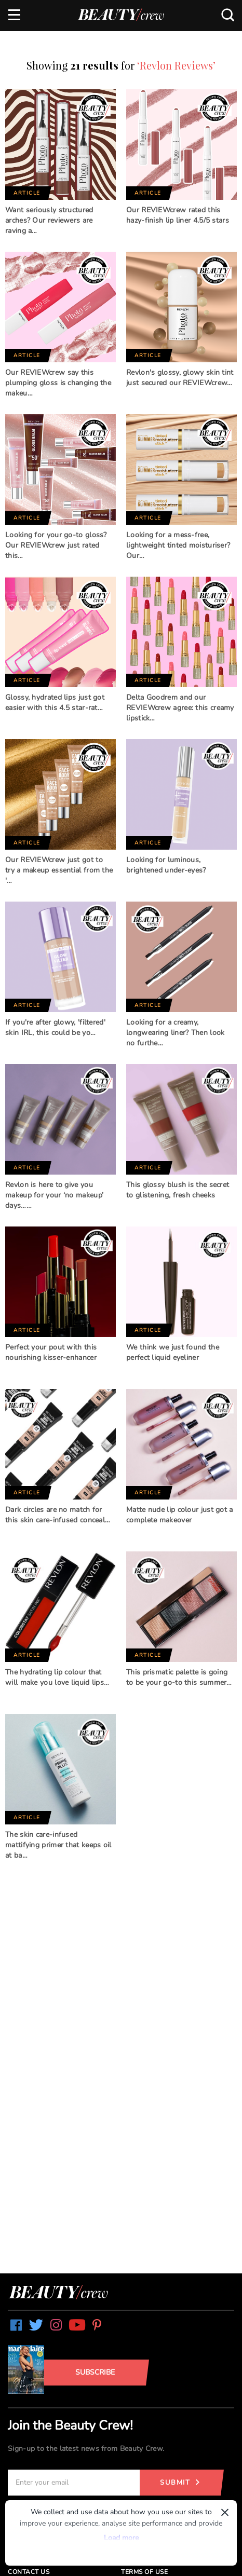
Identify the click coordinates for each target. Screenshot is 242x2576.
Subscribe (95, 2372)
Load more (121, 2538)
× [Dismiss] (225, 2512)
